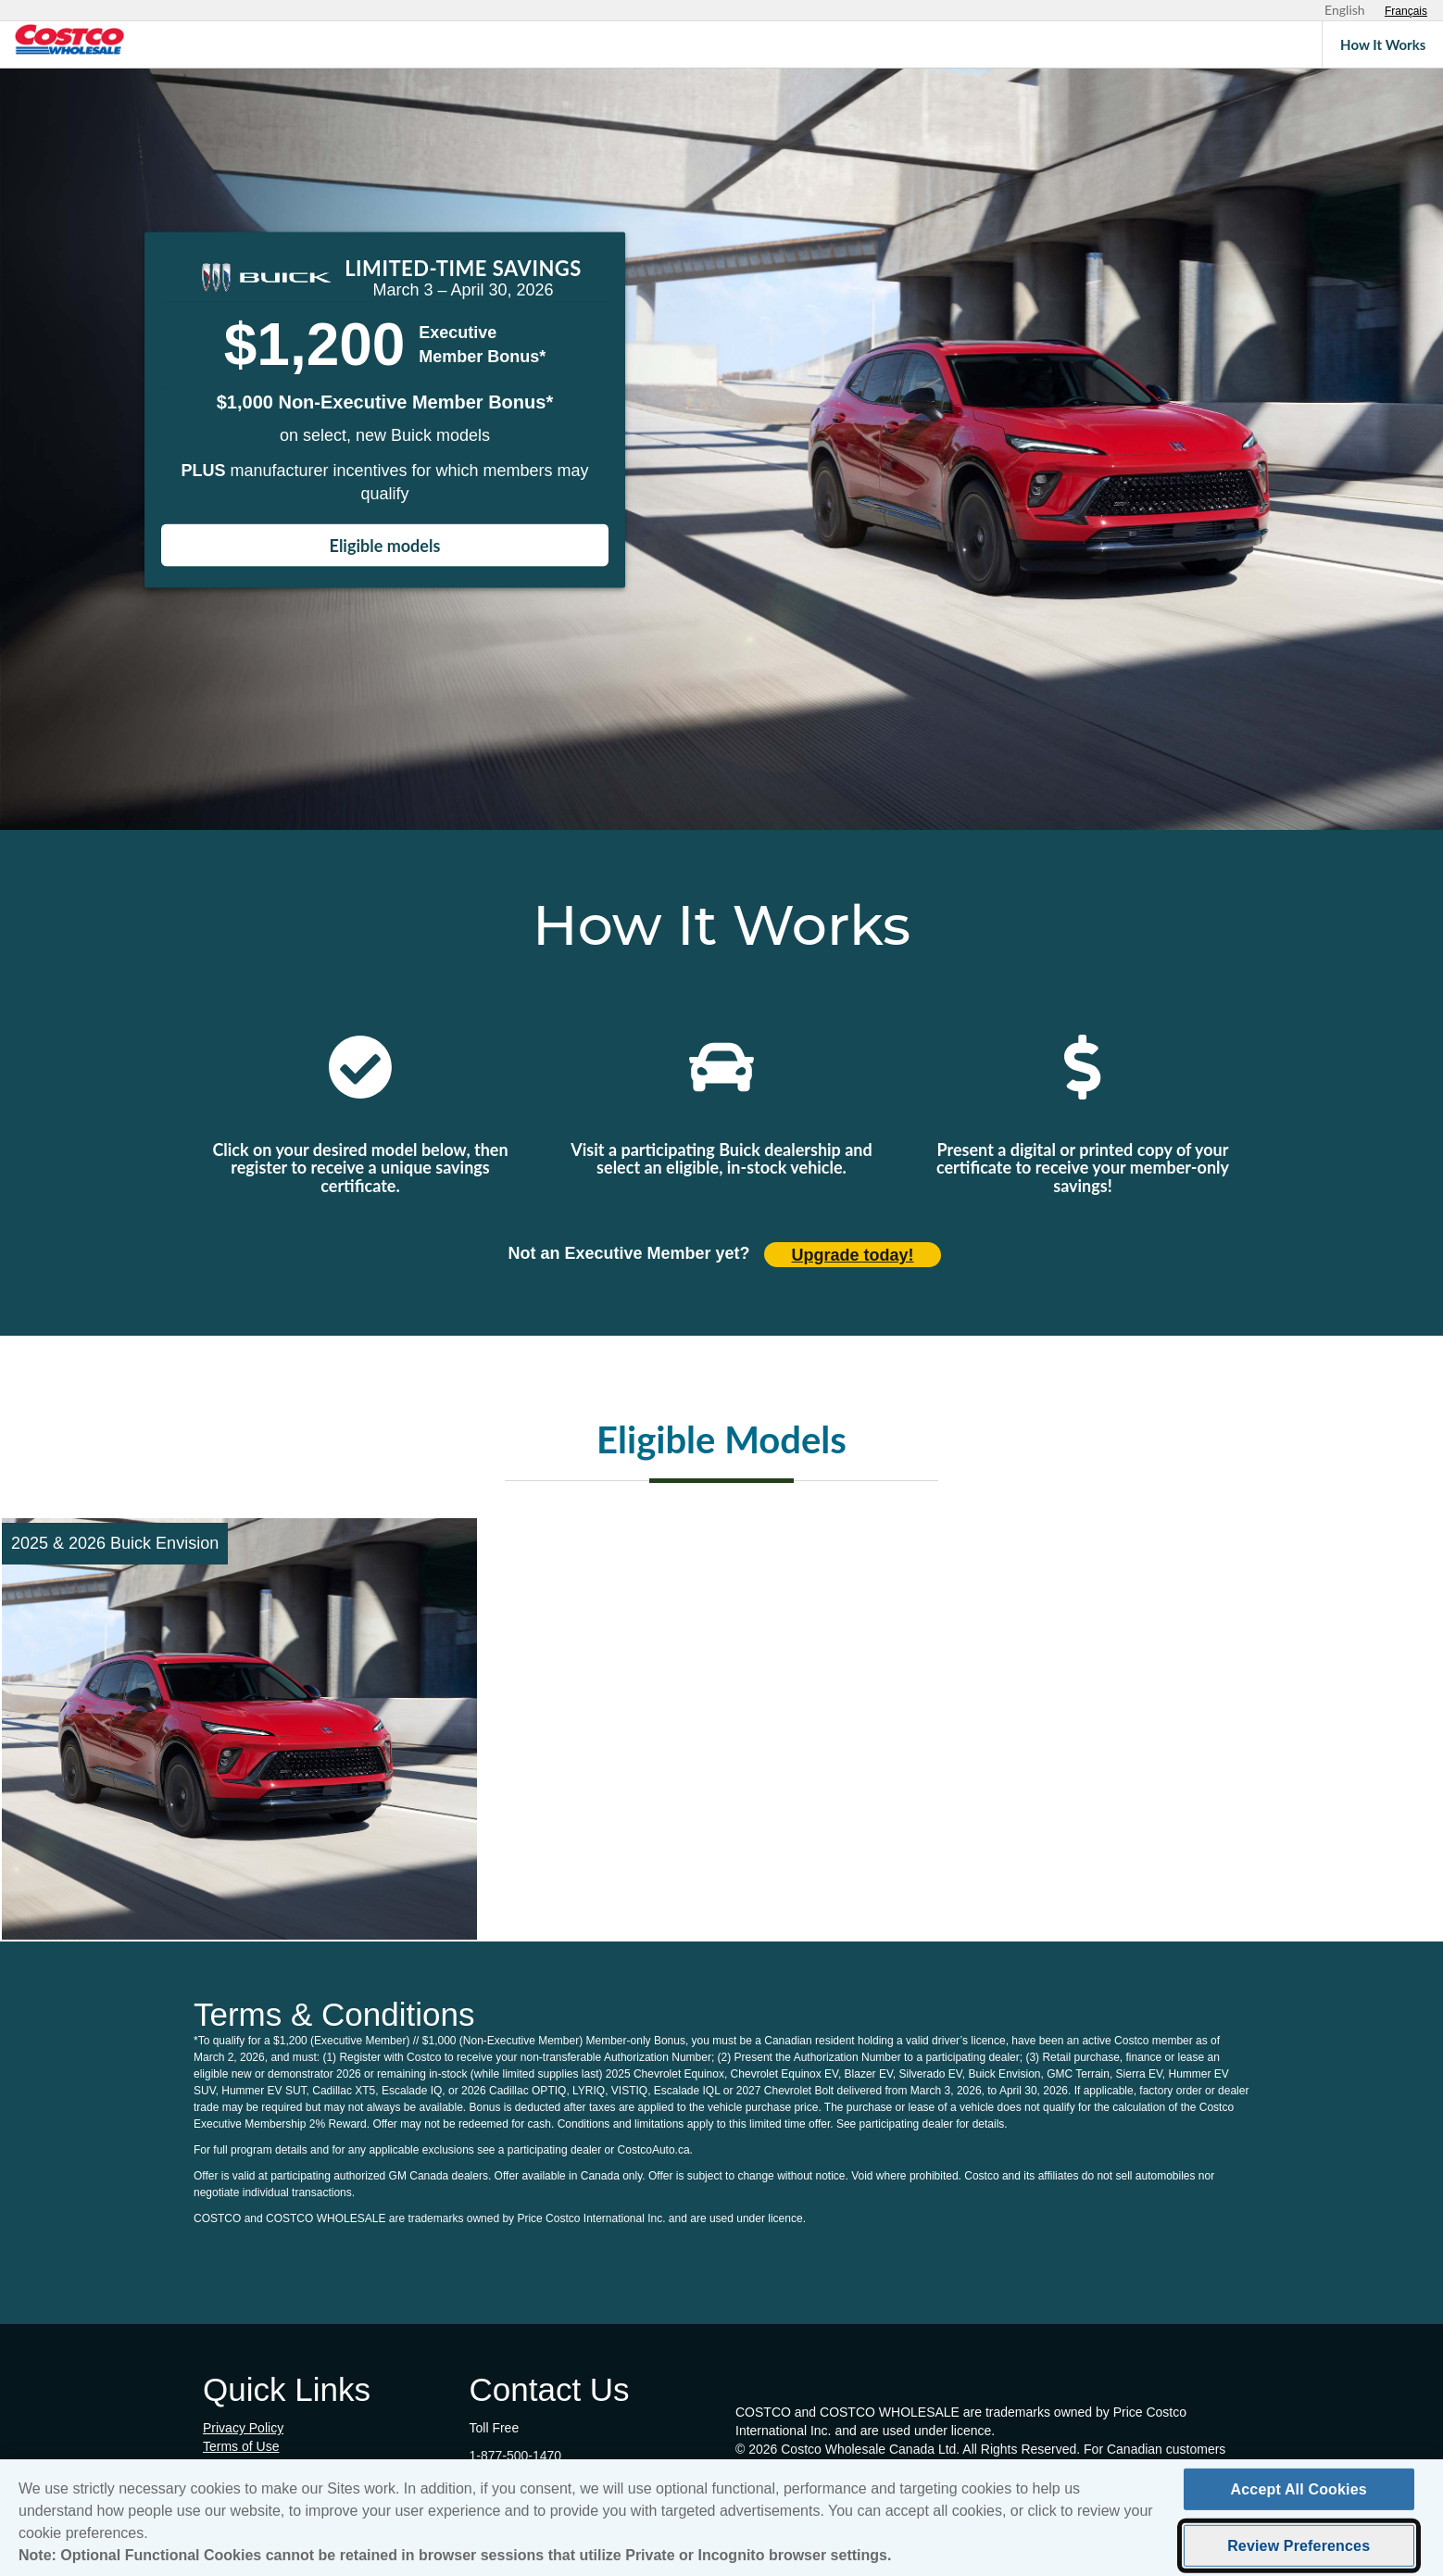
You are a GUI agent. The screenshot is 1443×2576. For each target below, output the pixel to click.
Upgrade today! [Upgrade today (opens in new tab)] (853, 1255)
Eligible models (385, 545)
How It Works (1382, 44)
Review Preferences (1298, 2550)
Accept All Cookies (1299, 2494)
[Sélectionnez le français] (1406, 11)
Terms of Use (241, 2446)
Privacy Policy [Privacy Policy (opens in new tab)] (243, 2427)
